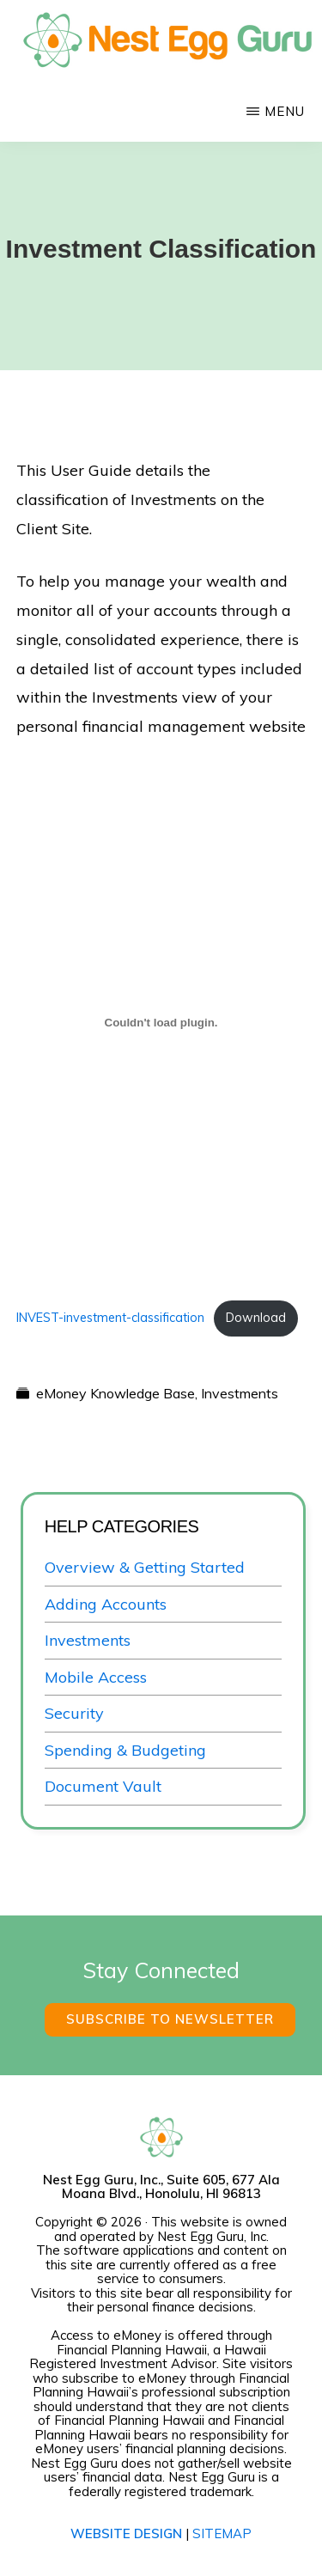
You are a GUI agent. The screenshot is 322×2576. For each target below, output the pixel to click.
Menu (284, 111)
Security (74, 1713)
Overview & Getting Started (145, 1567)
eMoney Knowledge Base (115, 1393)
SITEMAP (222, 2533)
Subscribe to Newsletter (170, 2019)
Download (256, 1317)
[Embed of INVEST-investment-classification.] (161, 1023)
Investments (239, 1393)
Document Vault (103, 1786)
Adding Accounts (106, 1604)
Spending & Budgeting (125, 1750)
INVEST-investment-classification (110, 1317)
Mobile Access (96, 1677)
